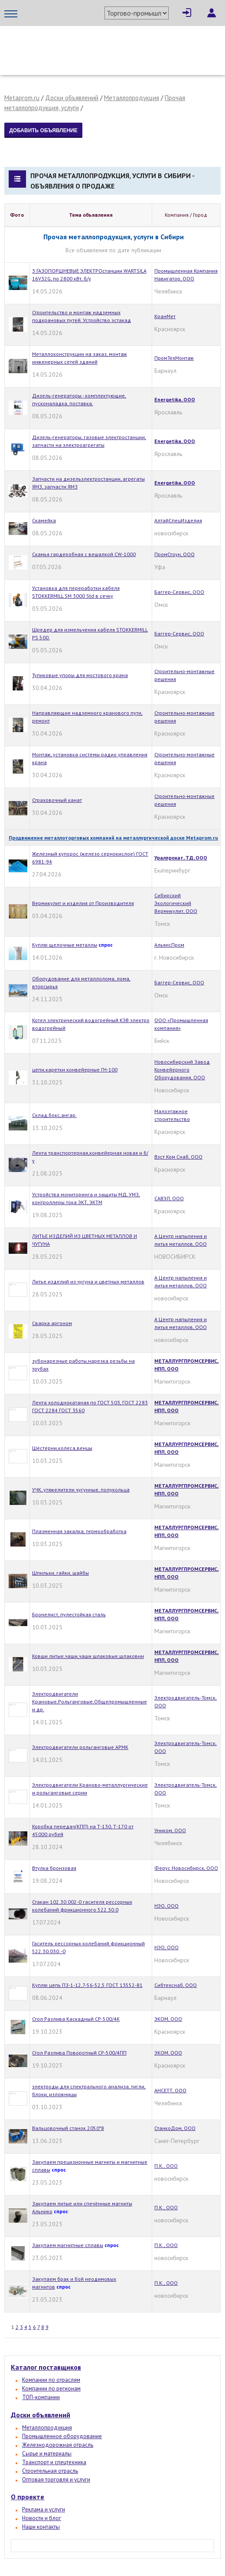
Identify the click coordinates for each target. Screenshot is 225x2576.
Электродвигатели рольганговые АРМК (80, 1747)
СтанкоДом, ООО (175, 2128)
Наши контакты (41, 2526)
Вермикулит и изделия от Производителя (83, 903)
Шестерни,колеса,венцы (62, 1448)
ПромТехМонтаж (174, 358)
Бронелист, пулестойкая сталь (69, 1614)
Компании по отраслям (51, 2380)
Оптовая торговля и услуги (56, 2479)
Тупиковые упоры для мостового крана (80, 675)
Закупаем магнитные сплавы (67, 2245)
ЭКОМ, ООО (168, 2019)
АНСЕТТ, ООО (170, 2090)
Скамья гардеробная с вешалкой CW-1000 (84, 554)
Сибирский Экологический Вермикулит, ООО (175, 903)
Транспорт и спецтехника (54, 2462)
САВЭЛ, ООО (169, 1198)
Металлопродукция (131, 98)
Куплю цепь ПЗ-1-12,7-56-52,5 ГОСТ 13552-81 (87, 1985)
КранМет (165, 316)
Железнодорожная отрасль (57, 2445)
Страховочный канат (57, 800)
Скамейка (44, 520)
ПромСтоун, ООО (174, 554)
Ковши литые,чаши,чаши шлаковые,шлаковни (88, 1656)
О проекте (27, 2496)
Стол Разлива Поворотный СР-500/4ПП (79, 2052)
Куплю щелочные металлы (64, 944)
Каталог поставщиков (46, 2367)
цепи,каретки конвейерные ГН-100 (74, 1069)
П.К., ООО (166, 2165)
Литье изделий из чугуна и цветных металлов (88, 1281)
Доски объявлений (71, 98)
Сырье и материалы (47, 2453)
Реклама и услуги (43, 2509)
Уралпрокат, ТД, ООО (180, 857)
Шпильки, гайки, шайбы (60, 1573)
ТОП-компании (41, 2397)
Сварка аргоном (52, 1323)
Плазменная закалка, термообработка (79, 1531)
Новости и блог (41, 2518)
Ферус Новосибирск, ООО (186, 1868)
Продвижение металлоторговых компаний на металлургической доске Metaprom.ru (113, 837)
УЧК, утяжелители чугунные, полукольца (81, 1489)
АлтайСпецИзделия (178, 520)
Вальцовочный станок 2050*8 (68, 2128)
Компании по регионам (51, 2388)
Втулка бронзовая (54, 1868)
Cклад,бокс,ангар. (54, 1115)
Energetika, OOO (174, 399)
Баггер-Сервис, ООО (179, 592)
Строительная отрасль (50, 2471)
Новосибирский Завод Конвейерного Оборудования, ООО (182, 1069)
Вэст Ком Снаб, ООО (178, 1156)
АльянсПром (169, 944)
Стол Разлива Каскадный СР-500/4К (76, 2019)
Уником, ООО (170, 1830)
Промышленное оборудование (62, 2436)
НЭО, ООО (166, 1905)
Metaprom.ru (21, 98)
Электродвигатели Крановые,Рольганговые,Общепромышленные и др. (89, 1701)
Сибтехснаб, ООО (175, 1985)
